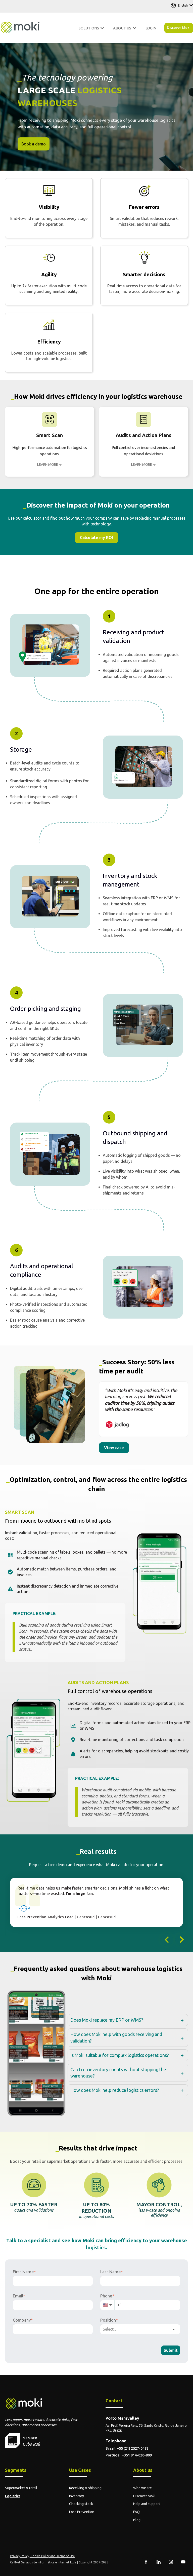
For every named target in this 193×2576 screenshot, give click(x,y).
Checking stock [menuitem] (81, 2504)
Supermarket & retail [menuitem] (21, 2488)
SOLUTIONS (89, 28)
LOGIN (151, 28)
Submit (171, 2350)
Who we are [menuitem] (142, 2488)
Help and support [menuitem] (146, 2504)
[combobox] (140, 2329)
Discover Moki (178, 28)
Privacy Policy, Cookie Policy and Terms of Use (42, 2556)
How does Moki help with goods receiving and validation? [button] (116, 2037)
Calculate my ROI (96, 537)
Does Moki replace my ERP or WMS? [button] (106, 2019)
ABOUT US (122, 28)
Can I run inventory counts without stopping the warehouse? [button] (118, 2072)
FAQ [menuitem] (136, 2512)
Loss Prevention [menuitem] (81, 2512)
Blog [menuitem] (136, 2520)
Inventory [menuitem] (76, 2496)
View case (114, 1447)
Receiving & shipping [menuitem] (85, 2488)
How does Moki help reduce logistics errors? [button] (114, 2090)
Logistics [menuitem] (12, 2496)
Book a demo (33, 144)
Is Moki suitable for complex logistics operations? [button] (119, 2055)
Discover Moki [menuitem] (144, 2496)
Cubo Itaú (31, 2444)
